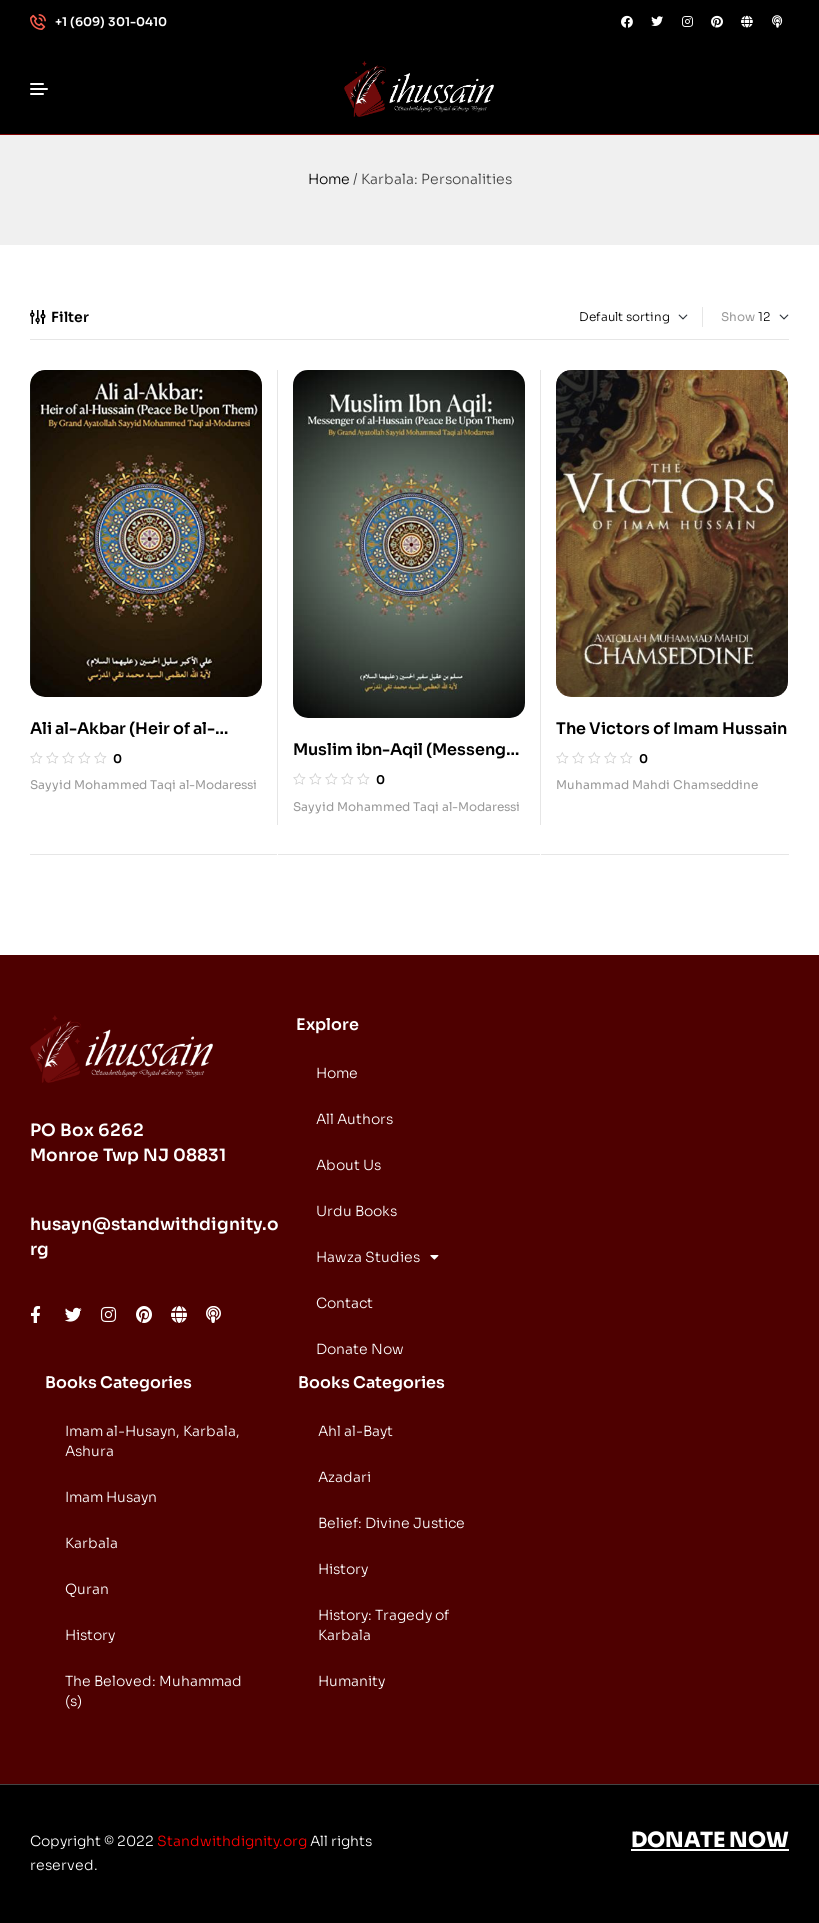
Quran (87, 1589)
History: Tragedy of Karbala (383, 1625)
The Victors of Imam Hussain (671, 728)
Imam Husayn (111, 1497)
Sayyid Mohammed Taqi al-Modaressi (143, 784)
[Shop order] (603, 317)
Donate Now (360, 1349)
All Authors (354, 1119)
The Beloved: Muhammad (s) (153, 1691)
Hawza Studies (377, 1257)
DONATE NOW (710, 1840)
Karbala (91, 1543)
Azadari (344, 1477)
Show (738, 316)
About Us (348, 1165)
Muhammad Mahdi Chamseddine (657, 784)
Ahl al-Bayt (355, 1431)
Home (329, 179)
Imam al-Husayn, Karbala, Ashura (152, 1441)
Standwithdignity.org (232, 1841)
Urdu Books (356, 1211)
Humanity (351, 1681)
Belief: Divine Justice (391, 1523)
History (90, 1635)
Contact (344, 1303)
